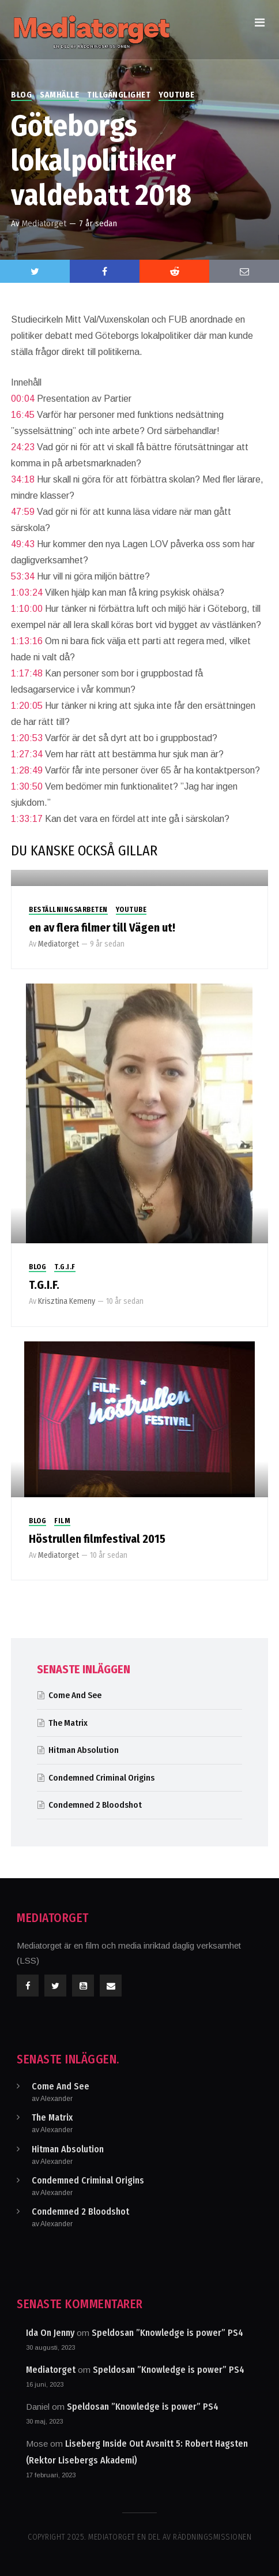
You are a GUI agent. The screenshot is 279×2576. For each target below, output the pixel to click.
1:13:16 (27, 641)
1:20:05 (27, 706)
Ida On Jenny (50, 2332)
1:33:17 (27, 819)
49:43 (23, 544)
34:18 (23, 479)
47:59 (23, 512)
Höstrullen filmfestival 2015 (97, 1539)
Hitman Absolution (83, 1750)
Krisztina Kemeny (66, 1301)
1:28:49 (27, 770)
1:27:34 (27, 754)
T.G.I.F (65, 1267)
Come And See (74, 1695)
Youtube (177, 95)
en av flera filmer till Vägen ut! (102, 927)
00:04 (23, 398)
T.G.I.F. (44, 1285)
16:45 (23, 415)
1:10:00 (27, 609)
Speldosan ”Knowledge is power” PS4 (167, 2332)
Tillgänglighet (118, 95)
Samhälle (59, 95)
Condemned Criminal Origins (101, 1778)
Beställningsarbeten (68, 910)
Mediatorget (44, 223)
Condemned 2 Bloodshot (95, 1805)
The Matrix (68, 1723)
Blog (21, 95)
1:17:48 (27, 673)
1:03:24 (27, 592)
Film (62, 1521)
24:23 (23, 447)
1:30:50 (27, 786)
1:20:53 (27, 738)
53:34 (23, 576)
